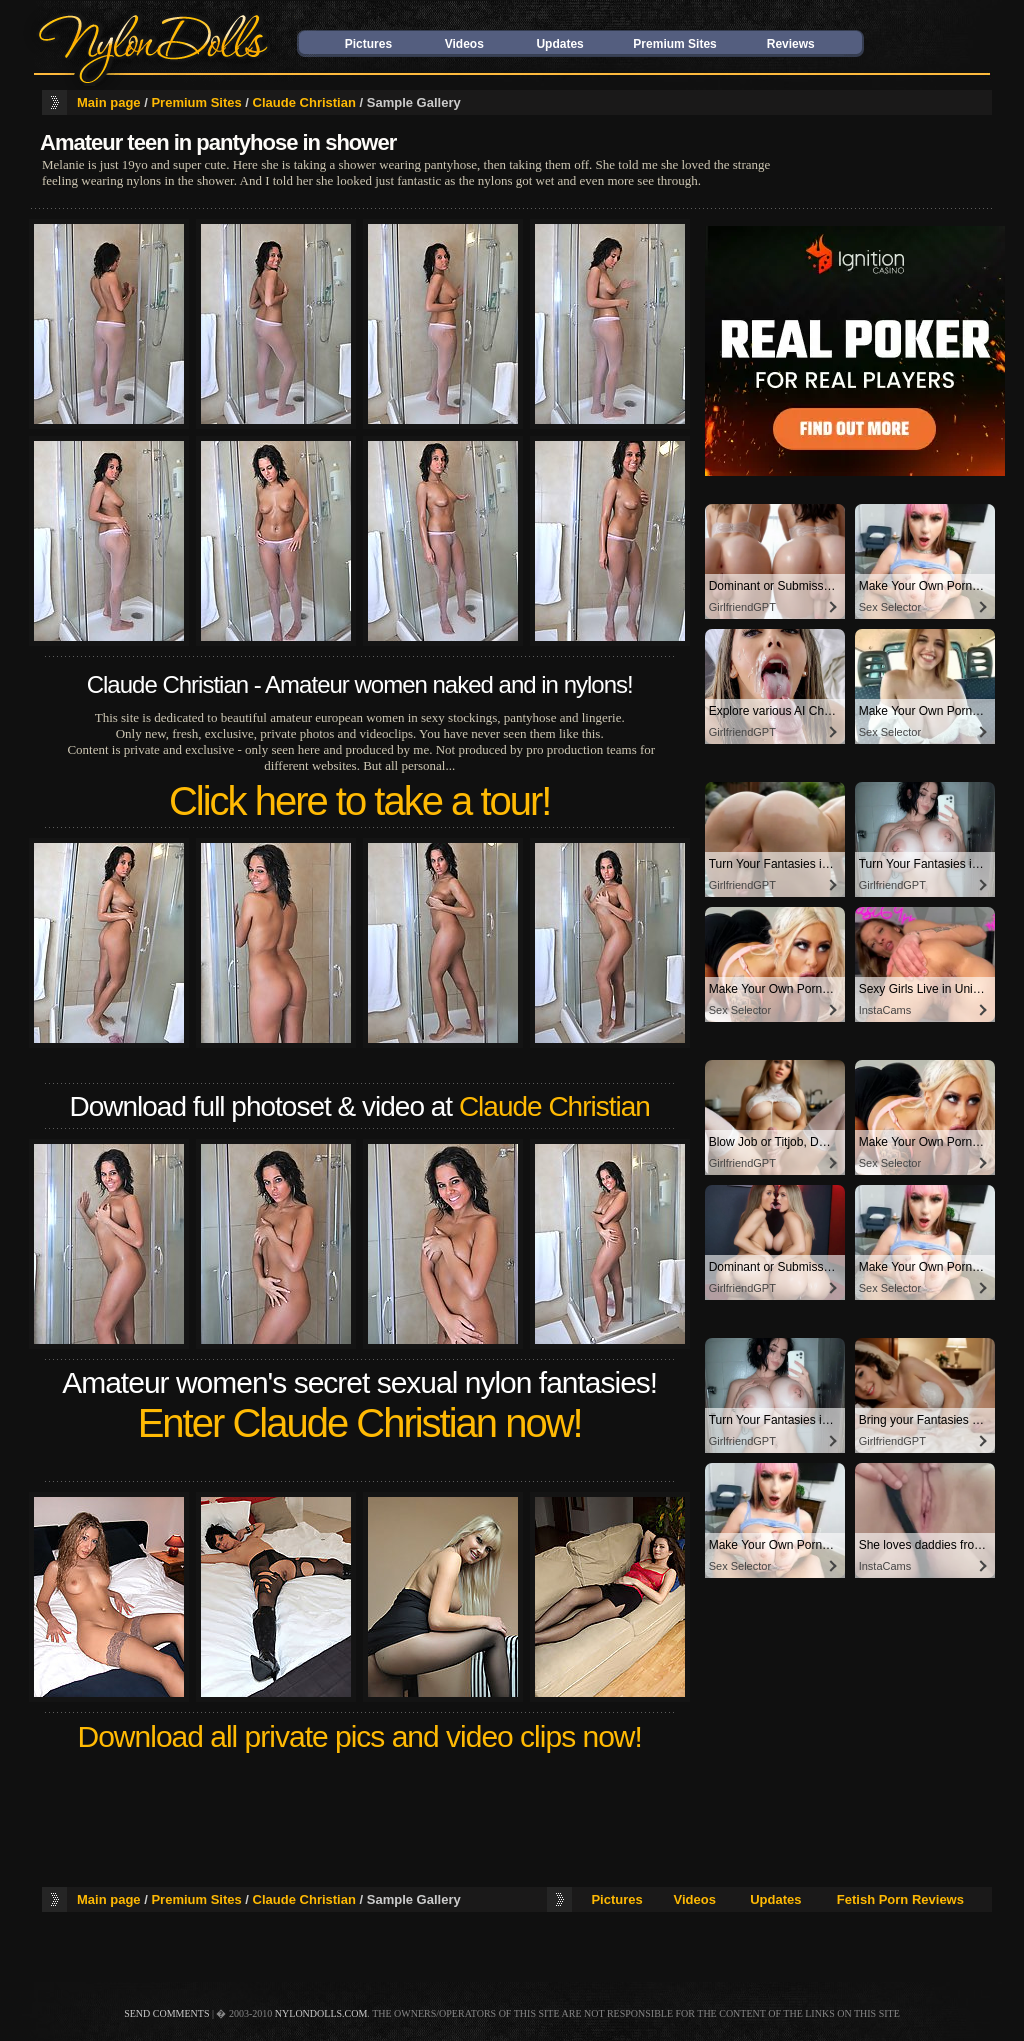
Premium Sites (674, 44)
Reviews (791, 44)
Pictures (368, 44)
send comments (166, 2013)
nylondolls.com (321, 2013)
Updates (559, 44)
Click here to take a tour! (360, 801)
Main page (109, 102)
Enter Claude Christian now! (360, 1423)
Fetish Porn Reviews (900, 1899)
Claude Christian (304, 102)
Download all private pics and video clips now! (360, 1736)
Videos (464, 44)
